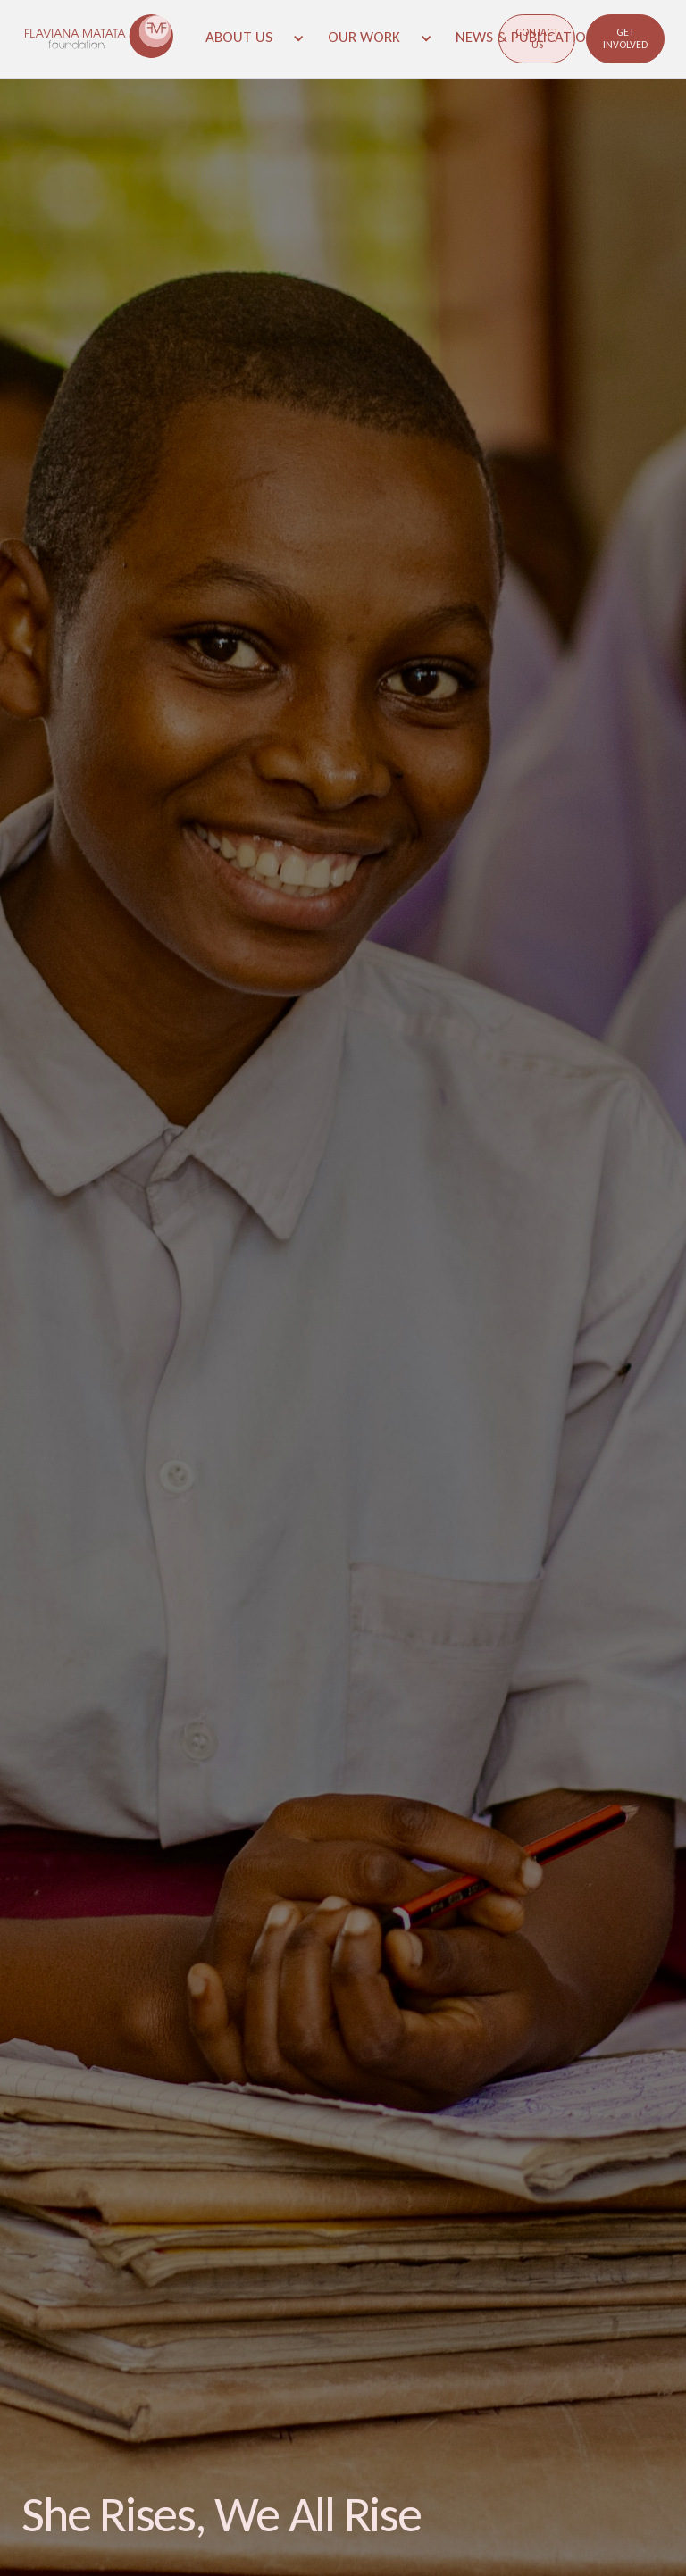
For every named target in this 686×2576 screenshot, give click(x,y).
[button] (254, 38)
